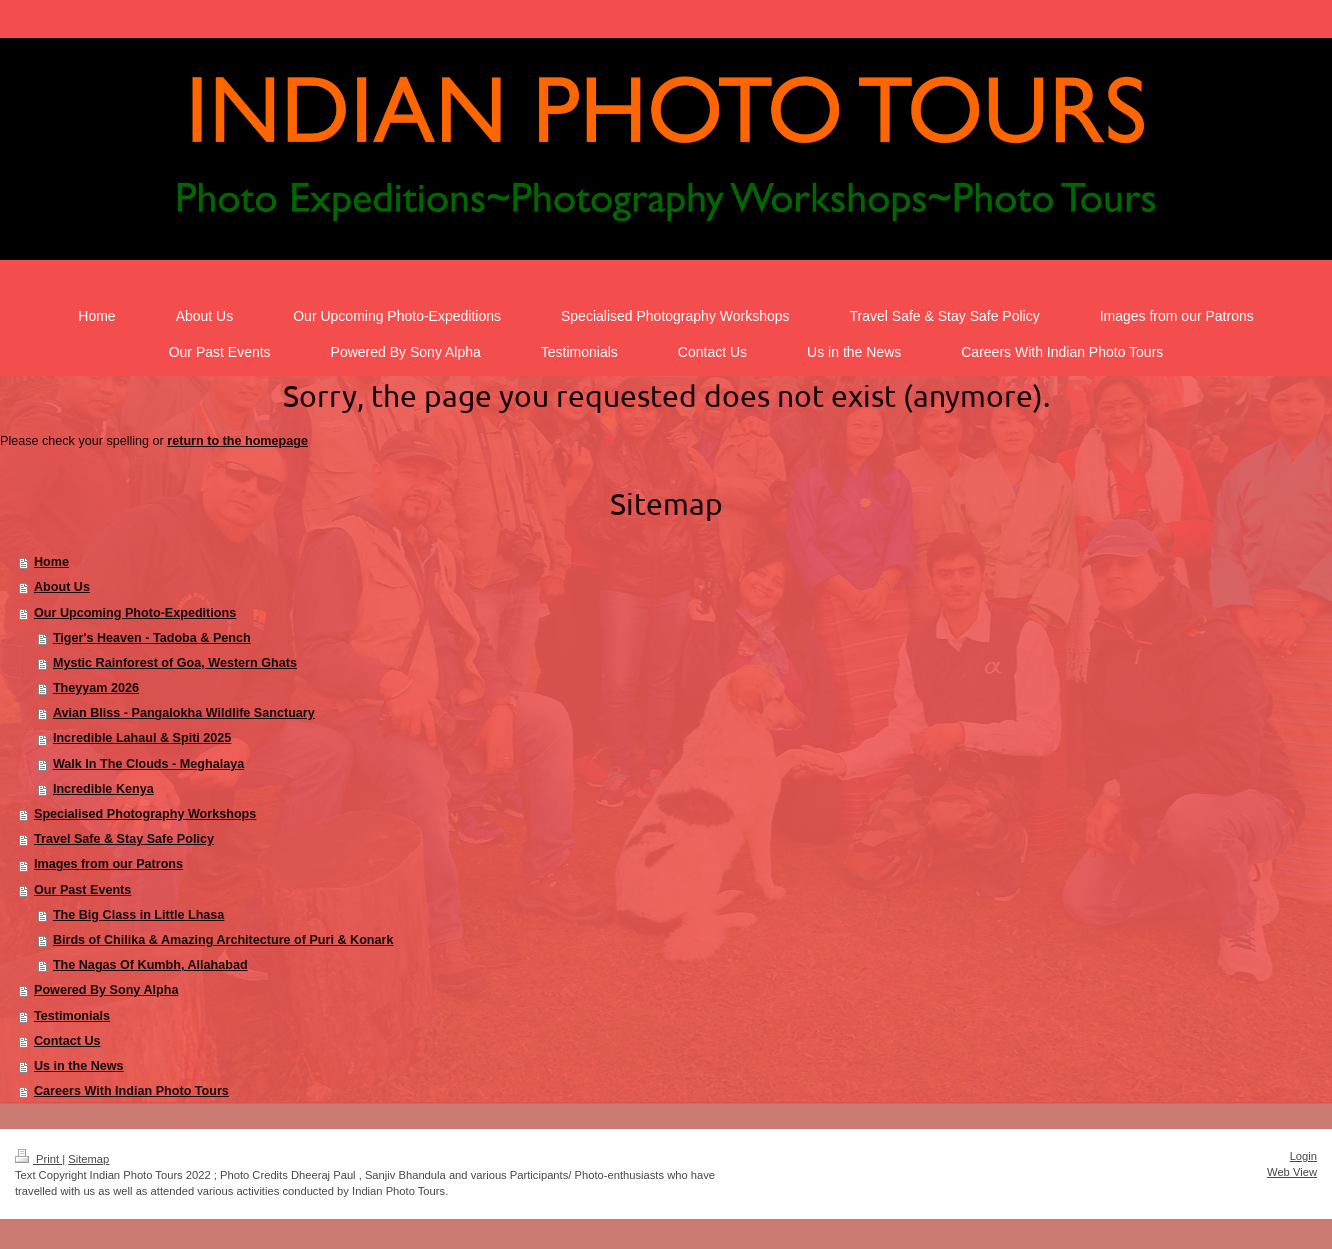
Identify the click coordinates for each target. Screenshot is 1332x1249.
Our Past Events (82, 890)
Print (38, 1159)
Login (1303, 1156)
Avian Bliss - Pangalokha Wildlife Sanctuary (184, 713)
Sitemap (88, 1159)
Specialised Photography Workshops (145, 814)
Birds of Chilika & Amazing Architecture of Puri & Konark (223, 940)
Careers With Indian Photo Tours (131, 1091)
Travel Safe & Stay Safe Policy (124, 839)
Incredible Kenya (103, 789)
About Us (62, 587)
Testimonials (72, 1016)
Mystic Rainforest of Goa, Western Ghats (175, 663)
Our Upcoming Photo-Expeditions (135, 613)
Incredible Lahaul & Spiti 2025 (142, 738)
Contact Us (67, 1041)
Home (51, 562)
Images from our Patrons (108, 864)
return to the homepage (237, 441)
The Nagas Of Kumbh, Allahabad (150, 965)
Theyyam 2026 (96, 688)
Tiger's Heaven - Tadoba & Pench (152, 638)
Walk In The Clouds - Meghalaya (148, 764)
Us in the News (79, 1066)
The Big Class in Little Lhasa (138, 915)
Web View (1292, 1172)
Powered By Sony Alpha (106, 990)
